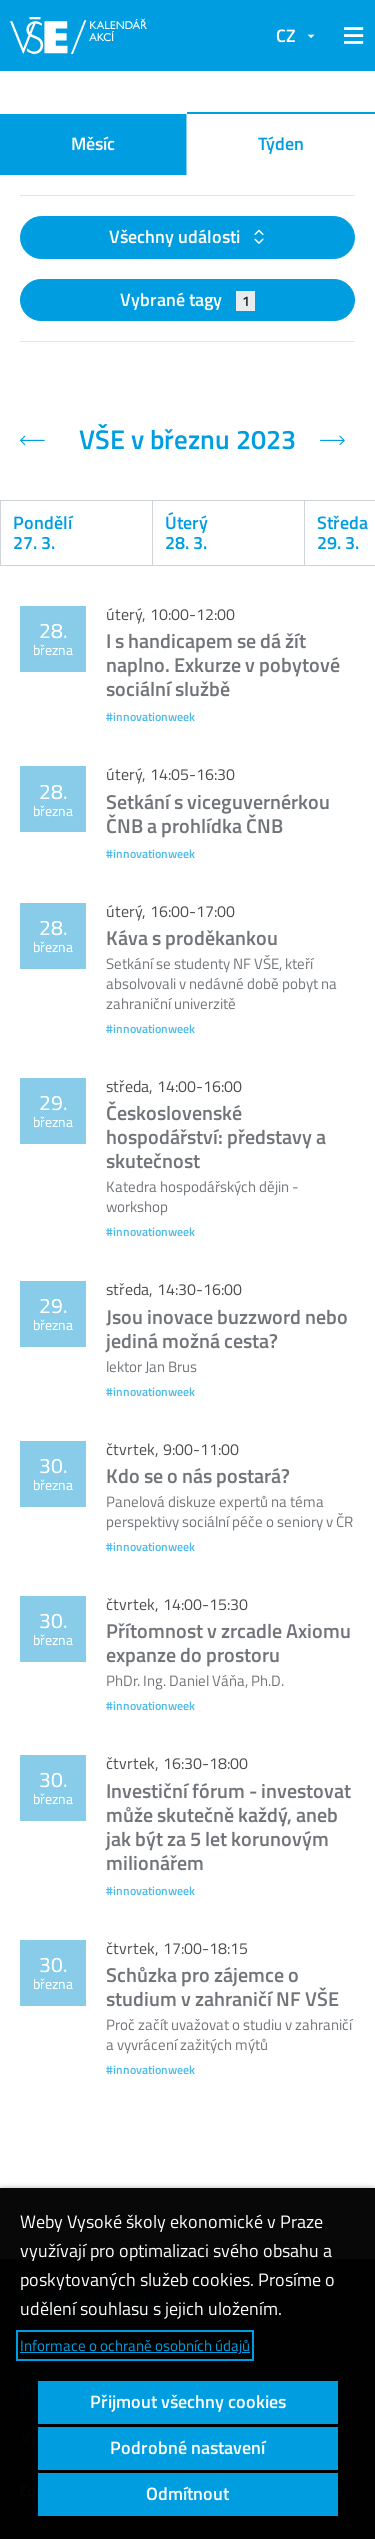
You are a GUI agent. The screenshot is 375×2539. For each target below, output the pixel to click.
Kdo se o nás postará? (198, 1475)
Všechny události (176, 236)
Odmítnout (187, 2493)
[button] (350, 36)
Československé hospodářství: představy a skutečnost (216, 1136)
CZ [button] (286, 35)
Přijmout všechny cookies (188, 2401)
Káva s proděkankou (192, 937)
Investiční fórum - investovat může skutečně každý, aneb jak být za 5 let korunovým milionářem (228, 1826)
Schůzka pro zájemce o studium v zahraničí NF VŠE (222, 1986)
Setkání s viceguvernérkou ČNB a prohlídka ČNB (218, 813)
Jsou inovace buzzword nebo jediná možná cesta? (227, 1328)
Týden (281, 143)
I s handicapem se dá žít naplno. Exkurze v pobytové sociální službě (223, 664)
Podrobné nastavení (187, 2447)
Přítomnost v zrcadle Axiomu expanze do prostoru (228, 1642)
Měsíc (93, 143)
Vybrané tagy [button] (187, 299)
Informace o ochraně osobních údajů (135, 2345)
